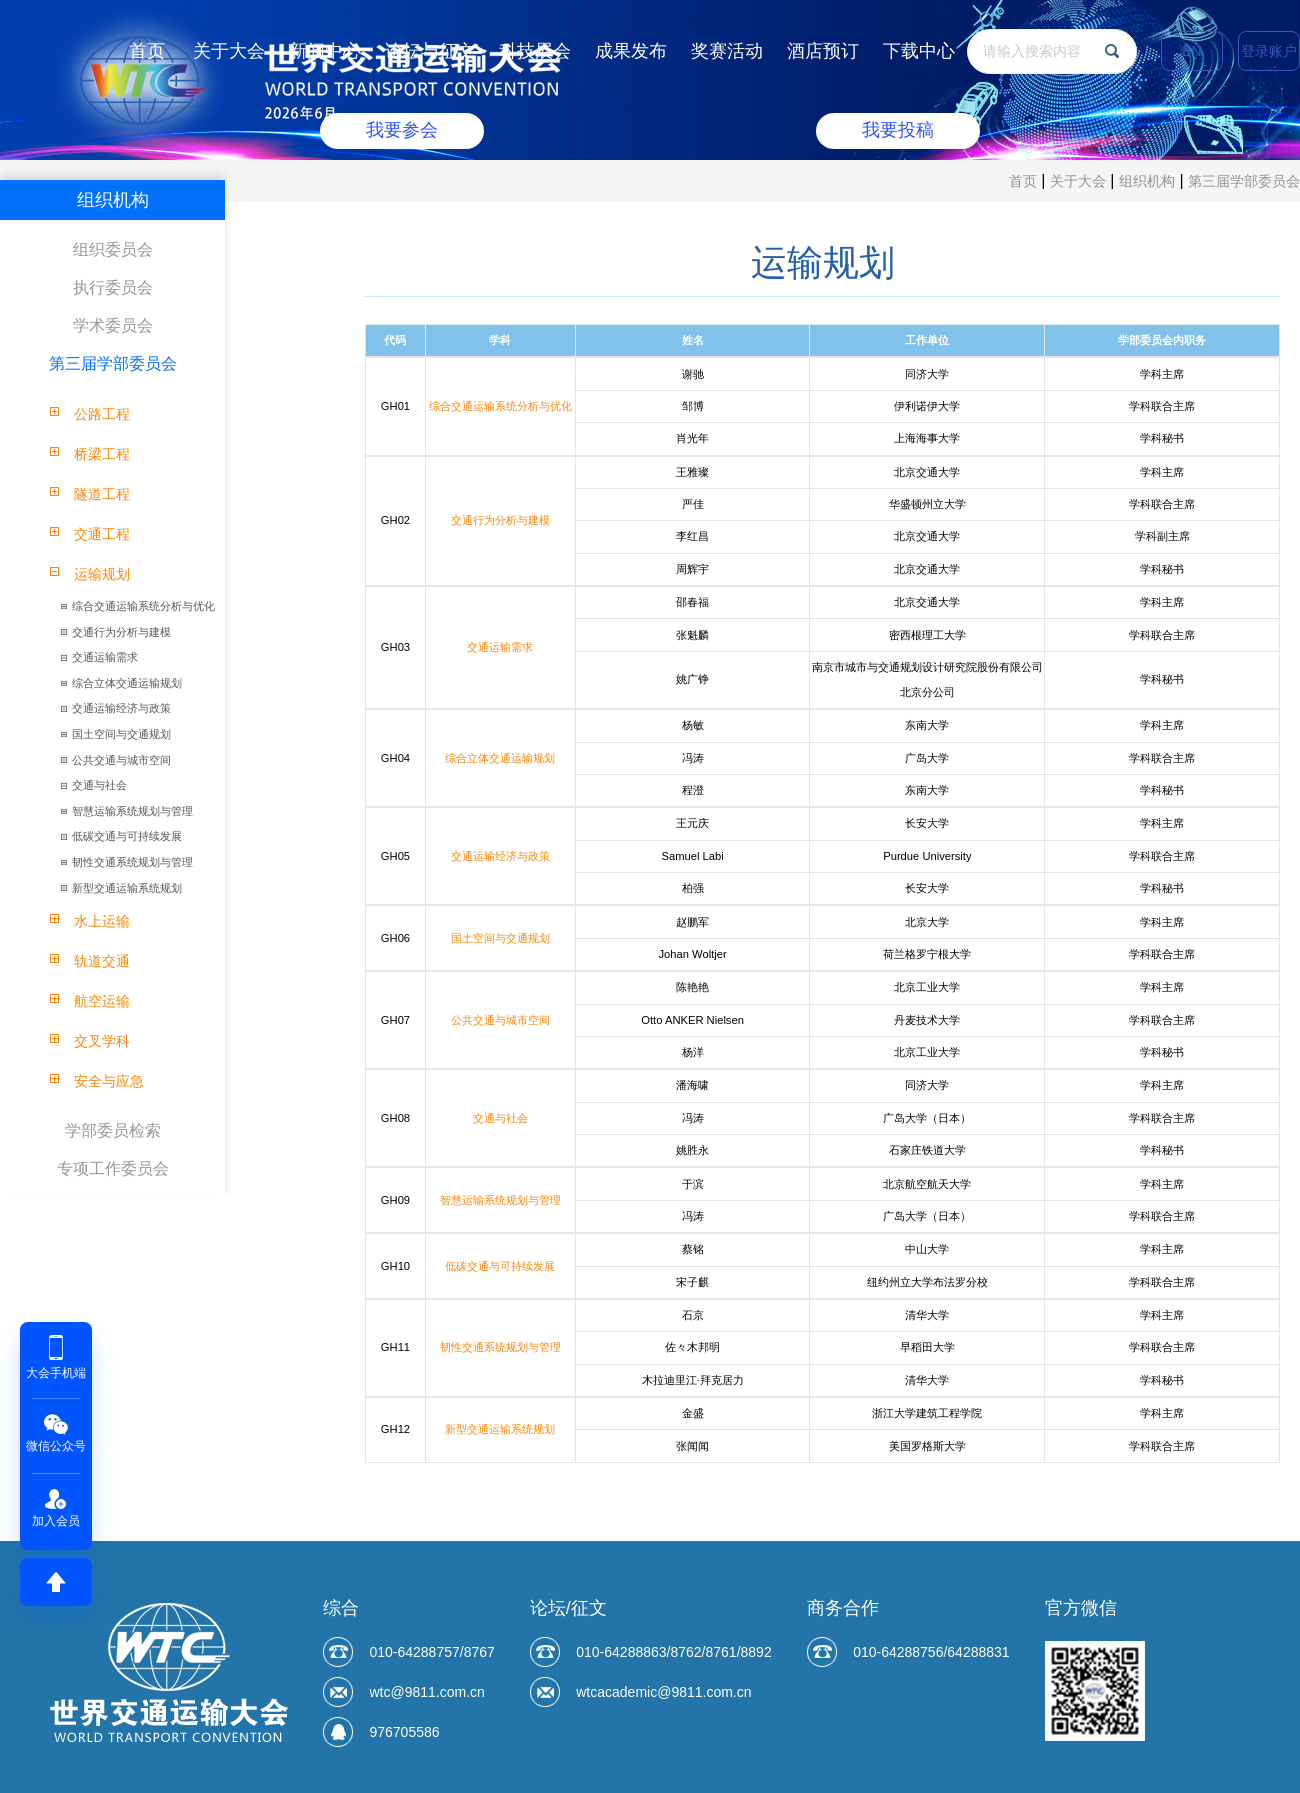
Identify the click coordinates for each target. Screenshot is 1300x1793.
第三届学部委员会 (1244, 181)
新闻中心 (325, 51)
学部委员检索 (113, 1130)
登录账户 (1269, 51)
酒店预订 (823, 51)
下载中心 (919, 51)
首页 (147, 51)
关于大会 (229, 51)
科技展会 (535, 51)
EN (1191, 51)
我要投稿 (898, 131)
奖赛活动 (727, 51)
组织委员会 (113, 249)
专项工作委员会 (113, 1168)
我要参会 (402, 131)
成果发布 (631, 51)
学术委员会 (113, 325)
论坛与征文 (430, 51)
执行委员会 (113, 287)
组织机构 (1147, 181)
